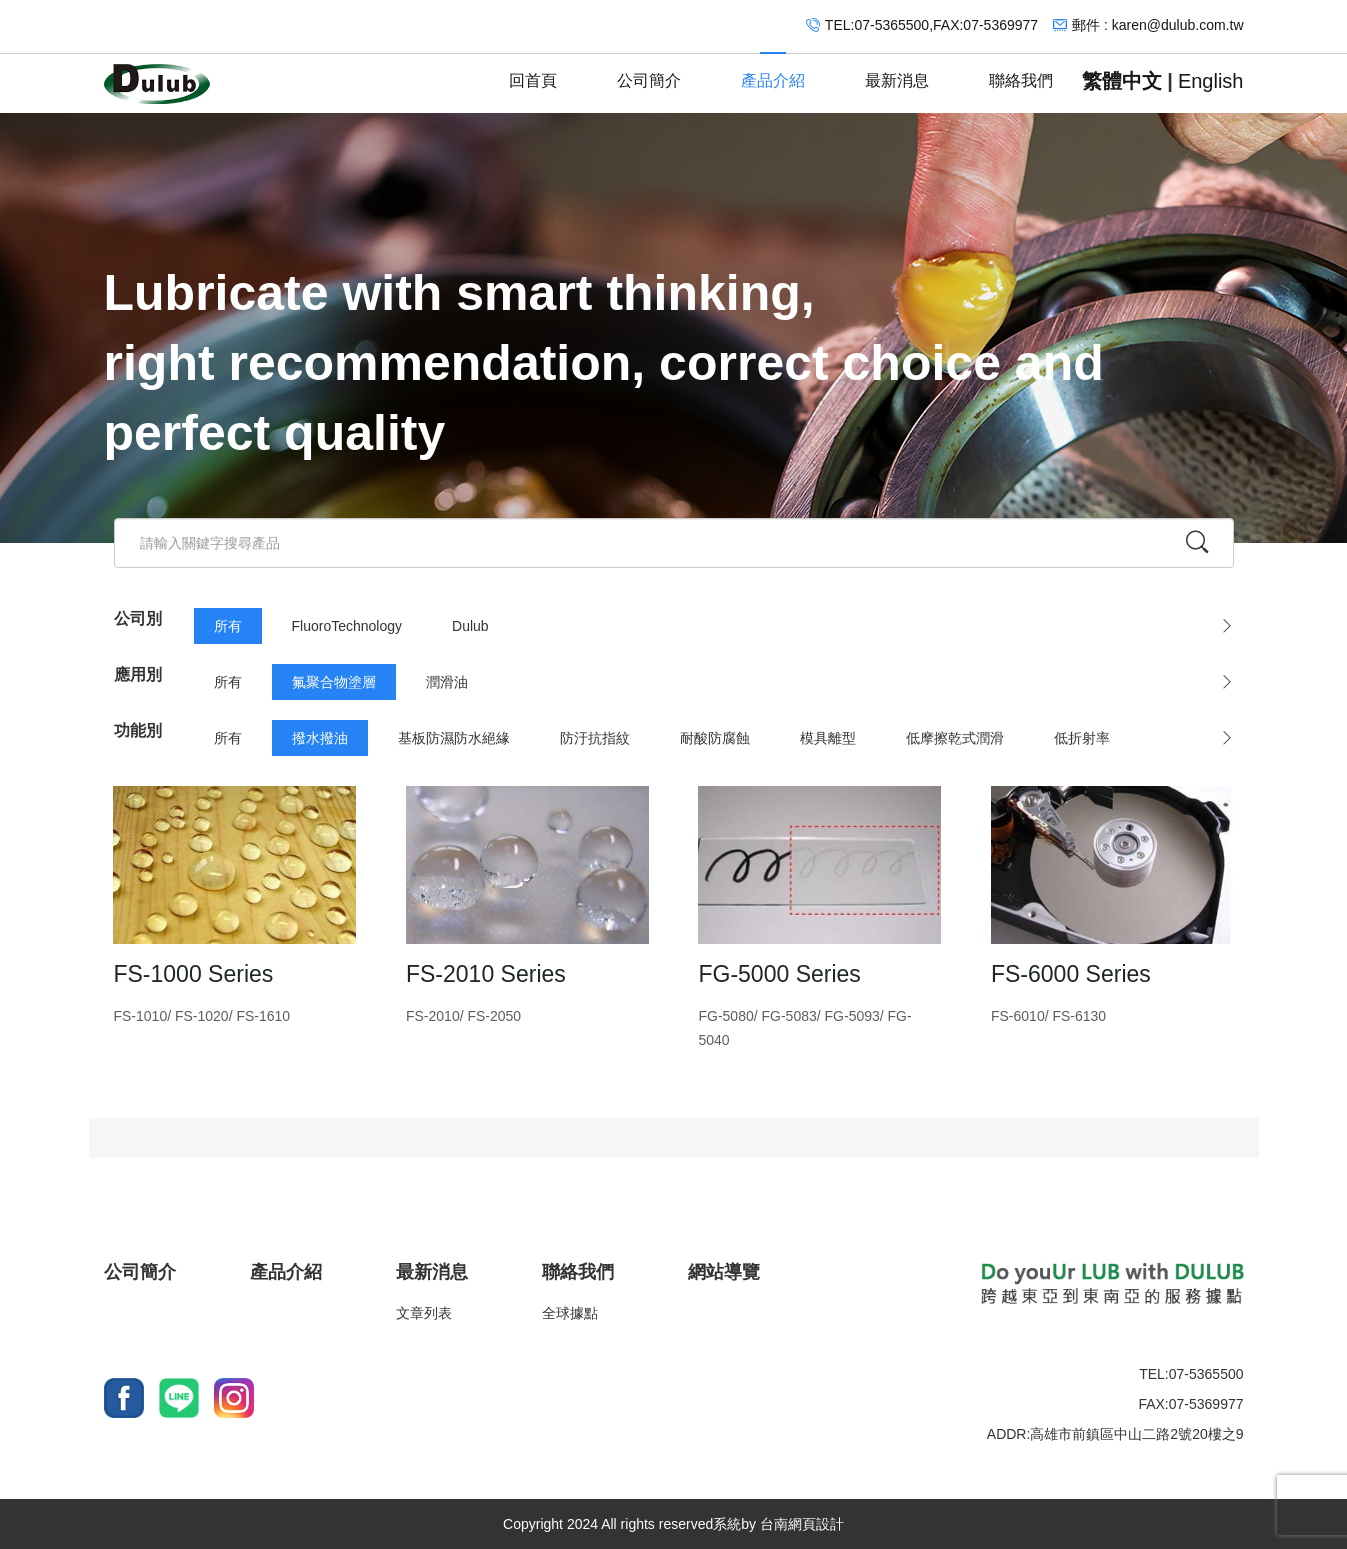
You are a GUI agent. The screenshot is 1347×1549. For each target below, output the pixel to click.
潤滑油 (447, 682)
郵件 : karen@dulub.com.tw (1157, 25)
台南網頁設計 (802, 1524)
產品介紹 (773, 71)
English (1211, 81)
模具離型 (828, 738)
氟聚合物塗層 (334, 682)
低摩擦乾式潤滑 (955, 738)
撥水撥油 (320, 738)
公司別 (138, 618)
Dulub (470, 626)
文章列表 (424, 1313)
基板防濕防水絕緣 (454, 738)
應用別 (138, 674)
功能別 (138, 730)
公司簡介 (649, 71)
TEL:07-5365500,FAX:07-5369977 (931, 25)
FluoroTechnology (347, 626)
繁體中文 (1122, 81)
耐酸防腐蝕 (715, 738)
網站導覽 (724, 1272)
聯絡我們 (1021, 71)
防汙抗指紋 (595, 738)
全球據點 (570, 1313)
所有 (228, 626)
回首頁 (533, 71)
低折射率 (1082, 738)
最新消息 (897, 71)
